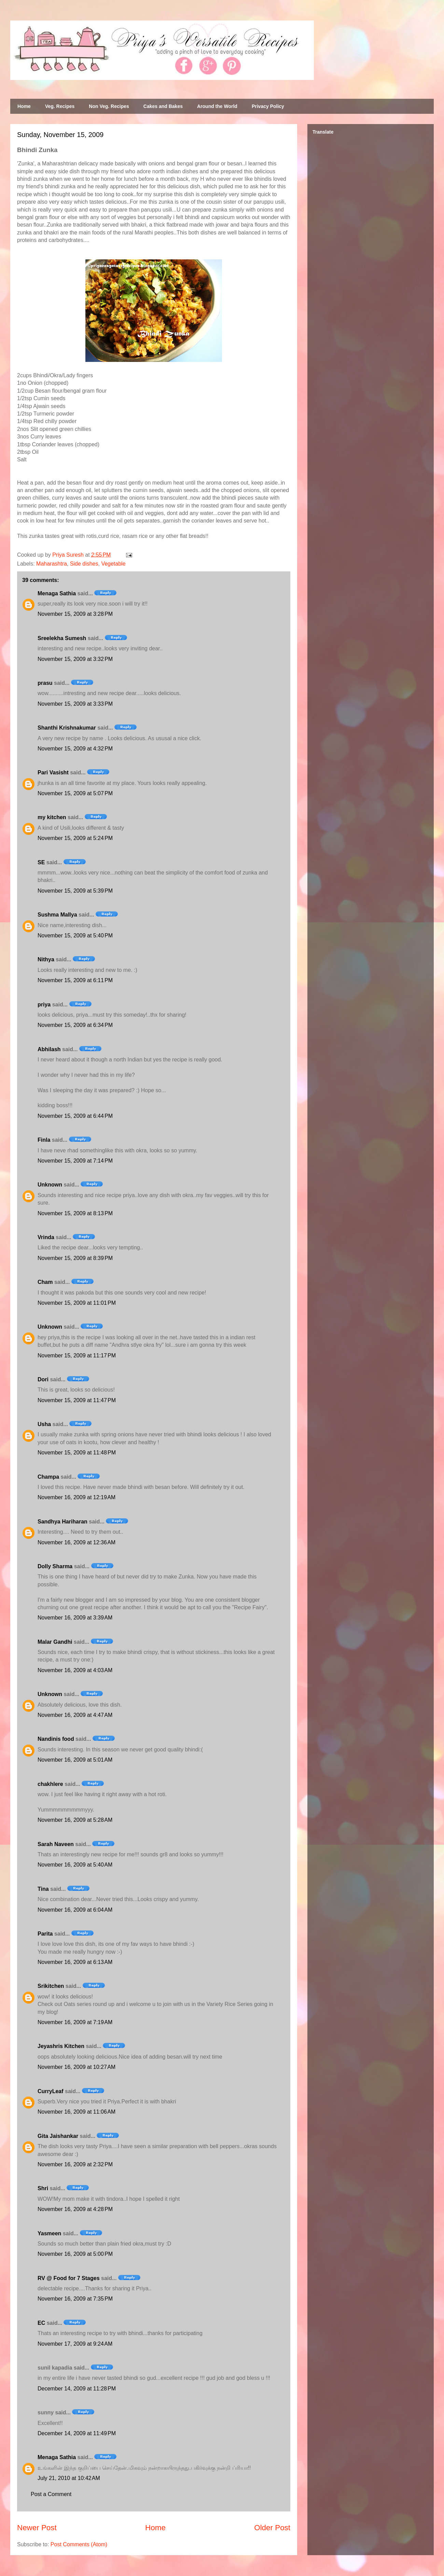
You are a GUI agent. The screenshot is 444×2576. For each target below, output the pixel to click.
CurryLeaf (51, 2091)
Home (24, 106)
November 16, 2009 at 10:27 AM (76, 2067)
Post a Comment (51, 2494)
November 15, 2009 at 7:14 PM (75, 1161)
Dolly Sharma (55, 1566)
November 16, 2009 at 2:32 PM (75, 2164)
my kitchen (52, 817)
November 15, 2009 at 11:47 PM (77, 1400)
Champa (48, 1477)
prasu (45, 683)
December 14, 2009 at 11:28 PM (77, 2388)
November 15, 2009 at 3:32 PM (75, 659)
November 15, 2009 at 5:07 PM (75, 793)
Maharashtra (51, 564)
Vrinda (46, 1237)
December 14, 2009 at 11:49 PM (77, 2433)
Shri (43, 2188)
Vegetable (113, 564)
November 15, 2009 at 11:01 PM (77, 1303)
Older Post (272, 2527)
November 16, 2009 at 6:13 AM (75, 1962)
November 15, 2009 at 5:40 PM (75, 935)
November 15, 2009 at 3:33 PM (75, 704)
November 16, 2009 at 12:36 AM (76, 1542)
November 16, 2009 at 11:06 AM (76, 2112)
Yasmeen (49, 2233)
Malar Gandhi (55, 1642)
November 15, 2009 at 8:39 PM (75, 1258)
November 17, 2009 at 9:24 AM (75, 2344)
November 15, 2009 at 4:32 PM (75, 748)
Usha (44, 1424)
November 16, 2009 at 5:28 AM (75, 1820)
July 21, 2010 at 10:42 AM (69, 2478)
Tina (43, 1889)
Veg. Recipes (59, 106)
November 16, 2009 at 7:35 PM (75, 2299)
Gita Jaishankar (58, 2136)
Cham (45, 1282)
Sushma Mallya (57, 915)
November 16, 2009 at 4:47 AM (75, 1715)
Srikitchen (51, 1986)
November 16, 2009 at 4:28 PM (75, 2209)
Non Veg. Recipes (109, 106)
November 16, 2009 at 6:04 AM (75, 1910)
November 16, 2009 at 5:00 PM (75, 2254)
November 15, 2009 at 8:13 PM (75, 1213)
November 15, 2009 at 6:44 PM (75, 1116)
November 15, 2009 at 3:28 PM (75, 614)
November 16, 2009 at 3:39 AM (75, 1618)
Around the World (217, 106)
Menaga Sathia (57, 593)
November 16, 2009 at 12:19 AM (76, 1497)
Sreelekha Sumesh (62, 638)
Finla (44, 1140)
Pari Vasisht (53, 772)
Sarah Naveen (56, 1844)
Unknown (50, 1185)
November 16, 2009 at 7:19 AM (75, 2022)
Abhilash (49, 1049)
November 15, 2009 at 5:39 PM (75, 891)
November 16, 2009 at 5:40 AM (75, 1865)
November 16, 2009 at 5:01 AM (75, 1760)
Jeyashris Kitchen (61, 2046)
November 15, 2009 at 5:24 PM (75, 838)
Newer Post (37, 2527)
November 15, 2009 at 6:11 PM (75, 980)
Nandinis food (56, 1739)
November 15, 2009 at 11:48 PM (77, 1452)
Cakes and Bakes (163, 106)
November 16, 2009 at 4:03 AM (75, 1670)
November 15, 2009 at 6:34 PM (75, 1025)
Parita (45, 1934)
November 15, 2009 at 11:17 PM (77, 1355)
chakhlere (50, 1784)
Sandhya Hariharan (62, 1521)
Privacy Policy (268, 106)
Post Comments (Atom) (79, 2544)
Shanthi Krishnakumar (67, 728)
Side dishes (84, 564)
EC (41, 2323)
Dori (43, 1379)
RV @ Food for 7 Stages (69, 2278)
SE (41, 862)
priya (44, 1004)
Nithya (46, 959)
